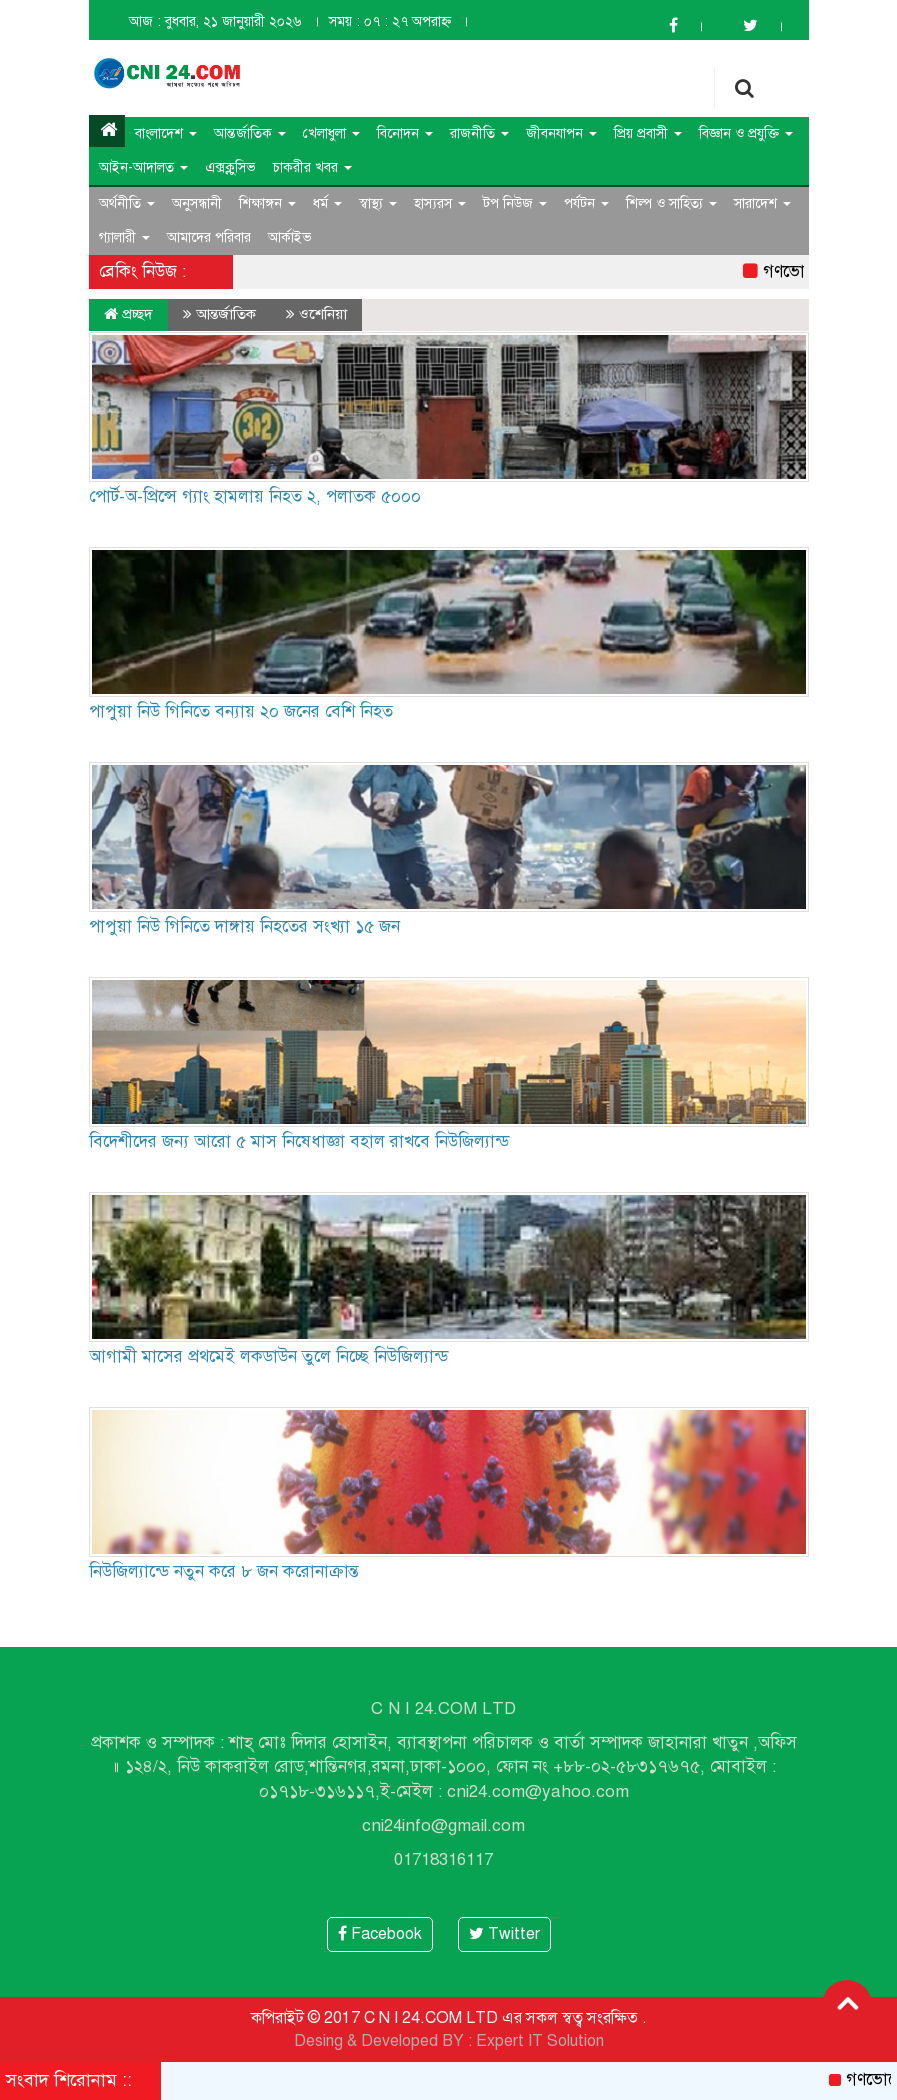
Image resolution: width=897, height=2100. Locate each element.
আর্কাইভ (290, 237)
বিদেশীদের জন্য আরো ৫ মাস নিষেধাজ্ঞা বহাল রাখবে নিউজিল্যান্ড (299, 1141)
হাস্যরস (440, 203)
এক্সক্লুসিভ (230, 167)
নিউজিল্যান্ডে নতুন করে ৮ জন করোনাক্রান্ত (224, 1571)
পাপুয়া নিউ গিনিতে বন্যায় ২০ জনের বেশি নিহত (241, 711)
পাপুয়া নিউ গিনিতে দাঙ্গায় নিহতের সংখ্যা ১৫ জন (244, 926)
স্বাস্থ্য (378, 203)
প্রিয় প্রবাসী (648, 133)
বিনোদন (405, 133)
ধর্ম (327, 203)
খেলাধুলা (331, 133)
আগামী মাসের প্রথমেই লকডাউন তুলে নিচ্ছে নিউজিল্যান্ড (268, 1356)
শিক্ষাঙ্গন (267, 203)
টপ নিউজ (515, 203)
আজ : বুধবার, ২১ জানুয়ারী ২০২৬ (215, 21)
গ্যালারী (124, 237)
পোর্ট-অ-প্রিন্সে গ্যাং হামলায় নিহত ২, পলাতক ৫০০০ (255, 496)
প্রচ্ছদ (128, 314)
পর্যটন (586, 203)
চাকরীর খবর (312, 167)
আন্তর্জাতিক (250, 133)
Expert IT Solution (540, 2041)
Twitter (504, 1934)
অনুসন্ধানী (197, 203)
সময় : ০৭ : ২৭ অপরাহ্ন (390, 21)
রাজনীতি (479, 133)
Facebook (380, 1934)
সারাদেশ (762, 203)
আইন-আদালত (143, 167)
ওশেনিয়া (323, 314)
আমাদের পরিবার (209, 237)
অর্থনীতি (127, 203)
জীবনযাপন (561, 133)
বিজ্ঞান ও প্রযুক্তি (746, 133)
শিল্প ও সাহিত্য (671, 203)
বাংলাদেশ (166, 133)
